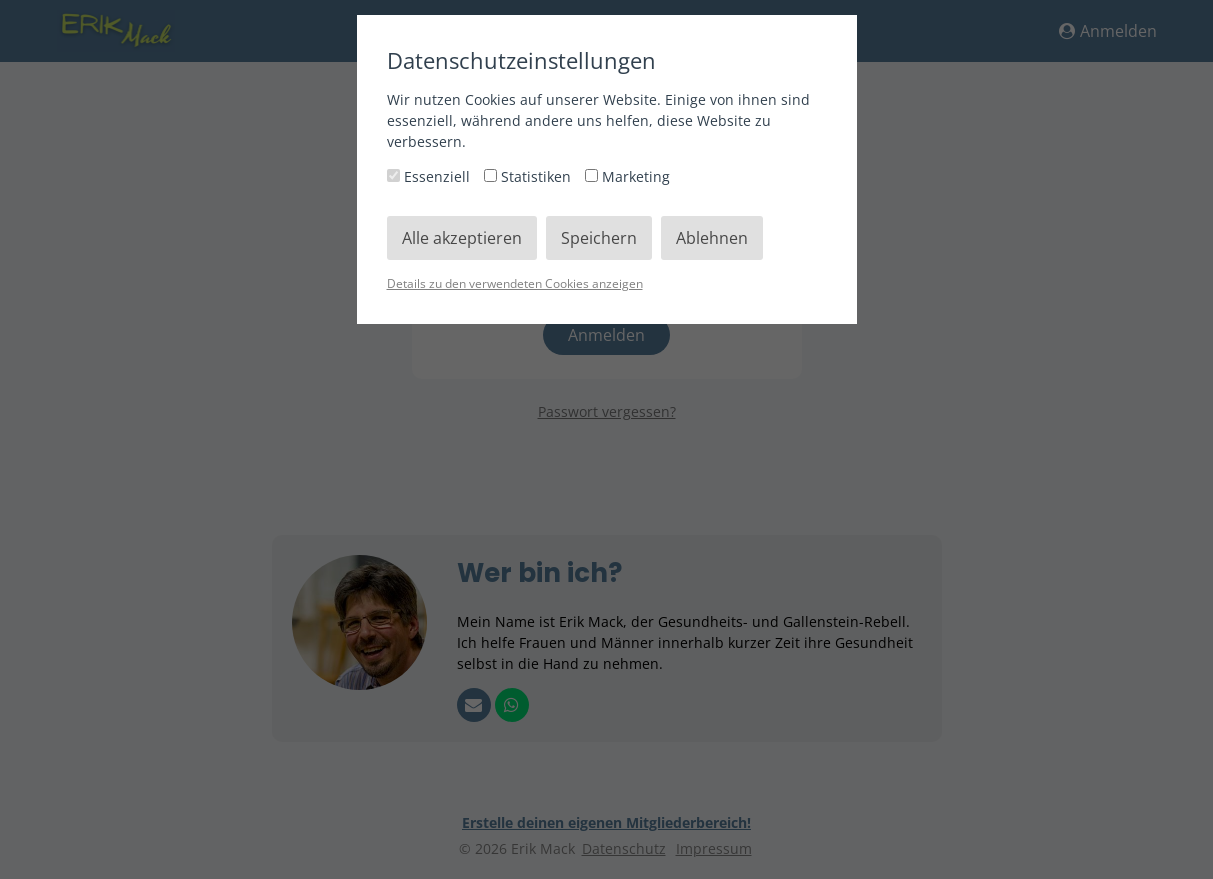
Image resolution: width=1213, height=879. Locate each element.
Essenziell (430, 176)
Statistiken (529, 176)
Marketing (627, 176)
